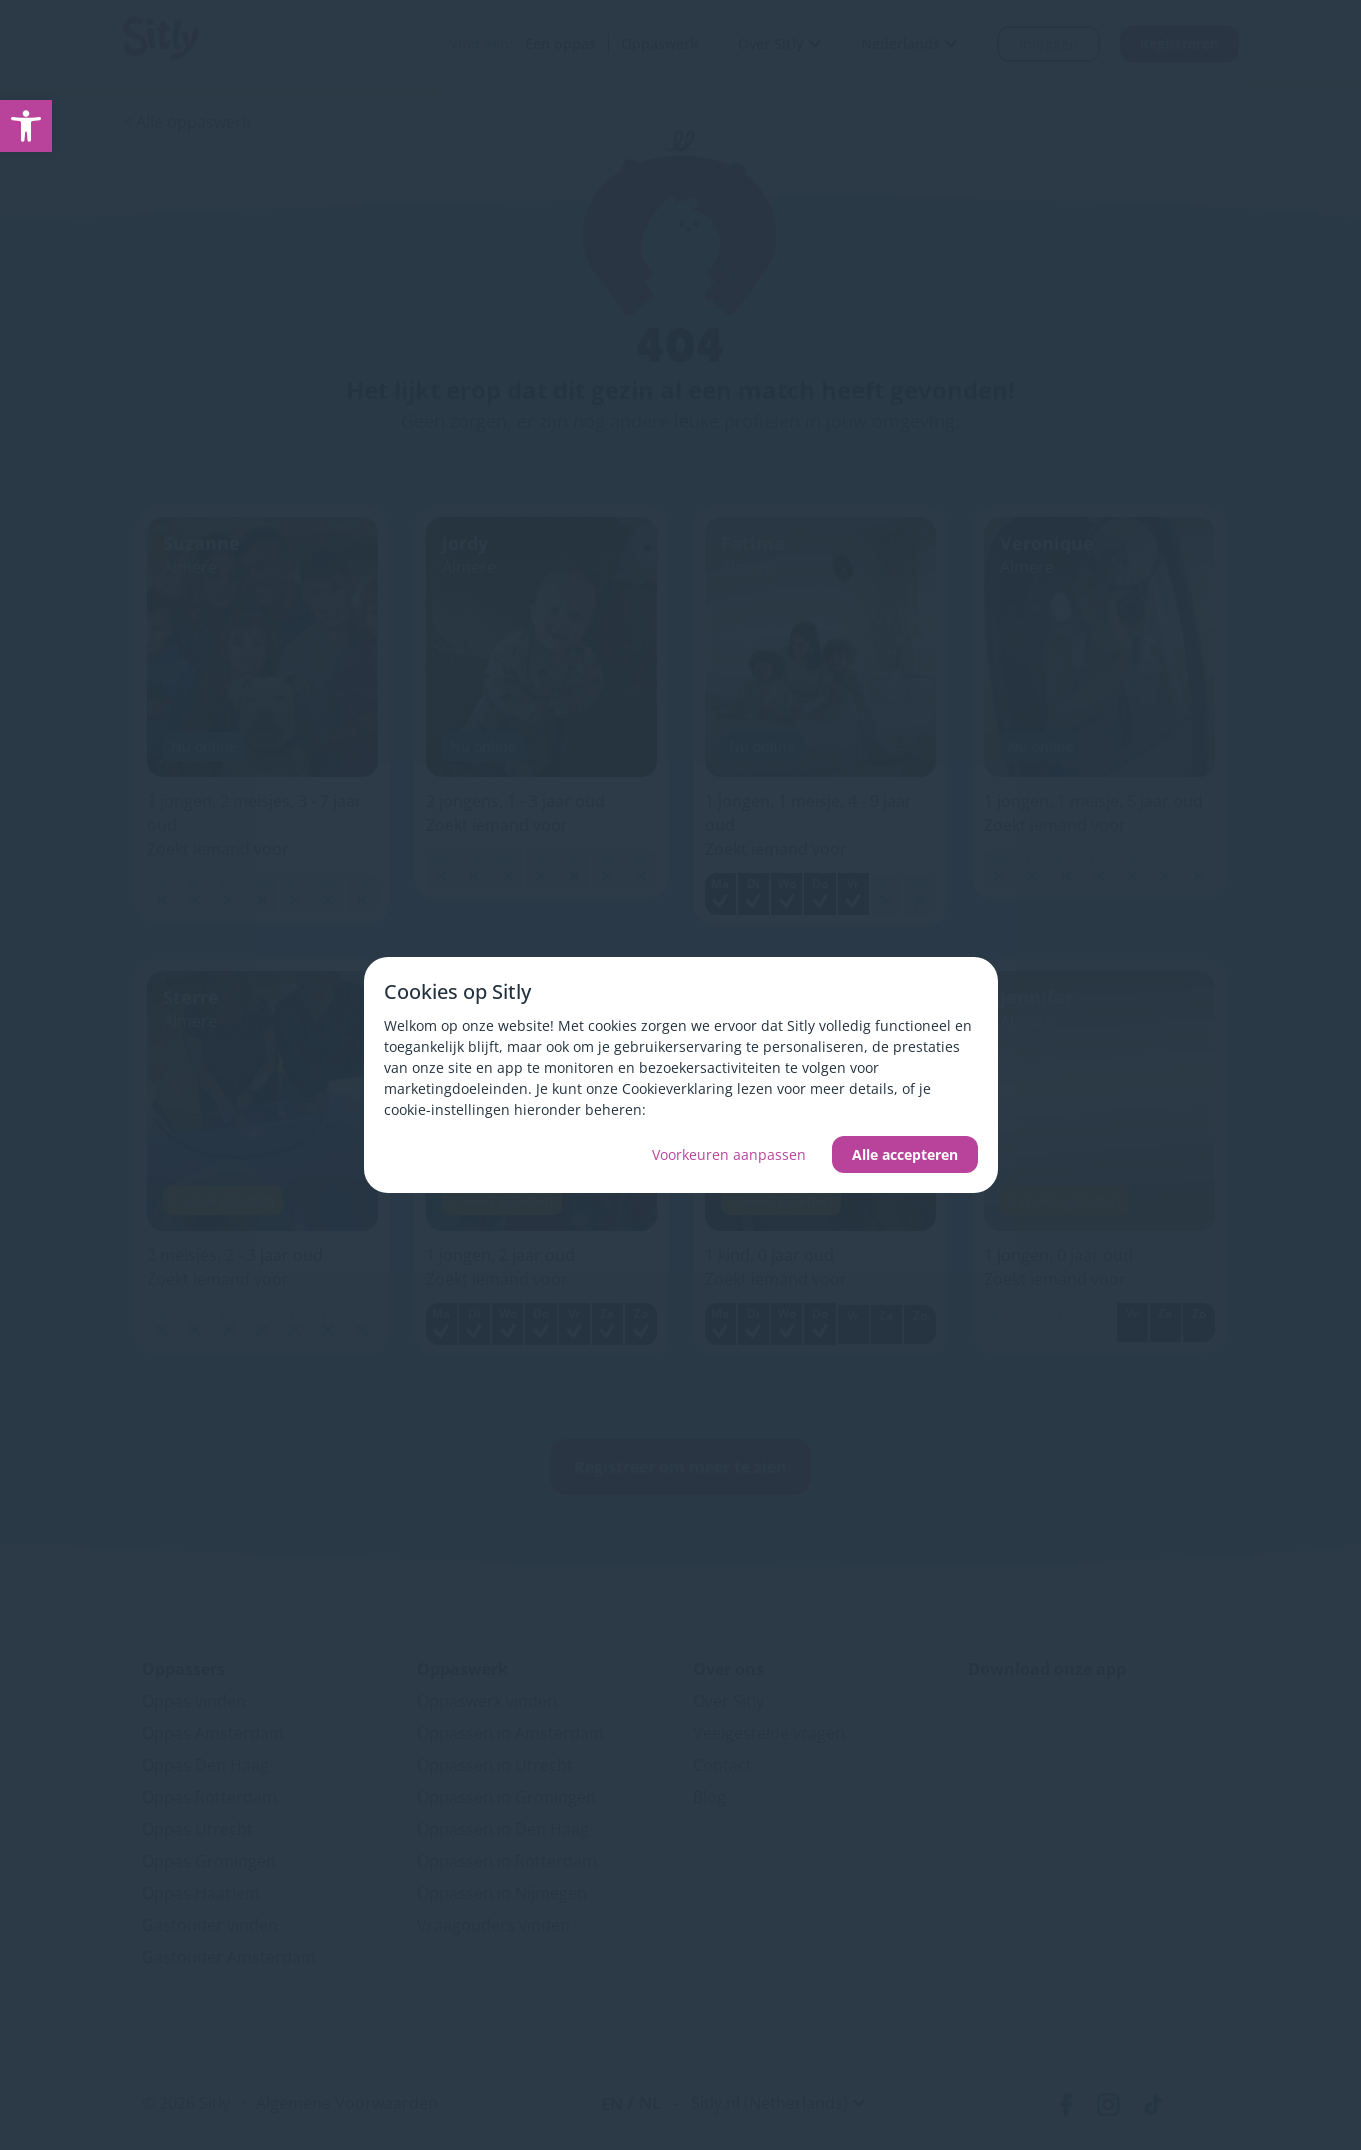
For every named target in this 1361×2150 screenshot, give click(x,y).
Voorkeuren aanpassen (729, 1154)
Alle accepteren (905, 1154)
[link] (26, 126)
